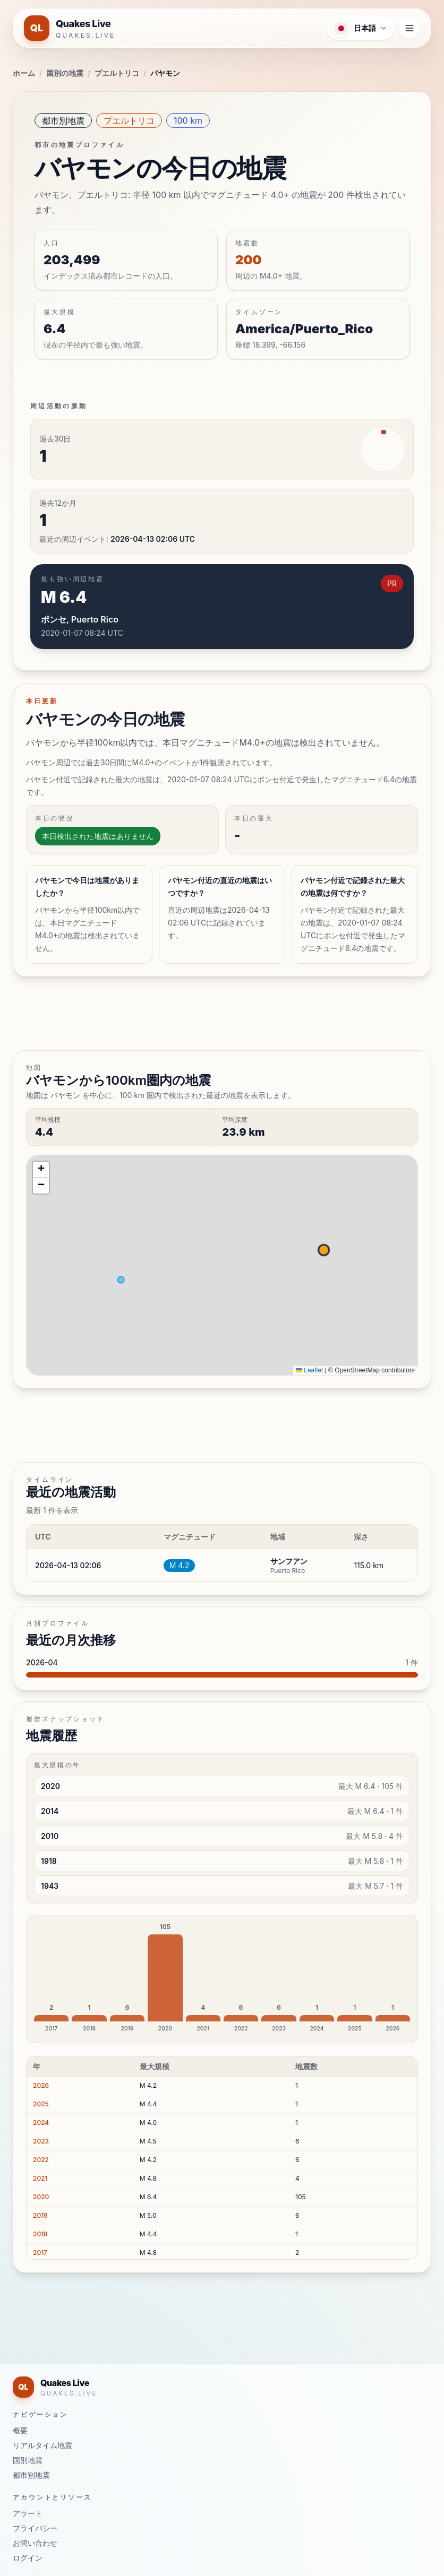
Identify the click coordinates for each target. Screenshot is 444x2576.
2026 (41, 2085)
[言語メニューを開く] (361, 28)
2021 (40, 2178)
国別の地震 (64, 72)
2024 (41, 2123)
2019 (40, 2215)
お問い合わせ (35, 2542)
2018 (40, 2234)
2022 (41, 2160)
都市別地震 (63, 120)
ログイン (27, 2557)
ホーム (24, 72)
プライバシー (35, 2527)
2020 (41, 2197)
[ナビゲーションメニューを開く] (409, 28)
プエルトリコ (117, 72)
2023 (41, 2141)
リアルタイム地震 (42, 2445)
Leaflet (309, 1370)
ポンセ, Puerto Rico (79, 619)
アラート (27, 2513)
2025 (41, 2104)
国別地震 (27, 2460)
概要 (20, 2430)
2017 (40, 2253)
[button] (41, 1170)
